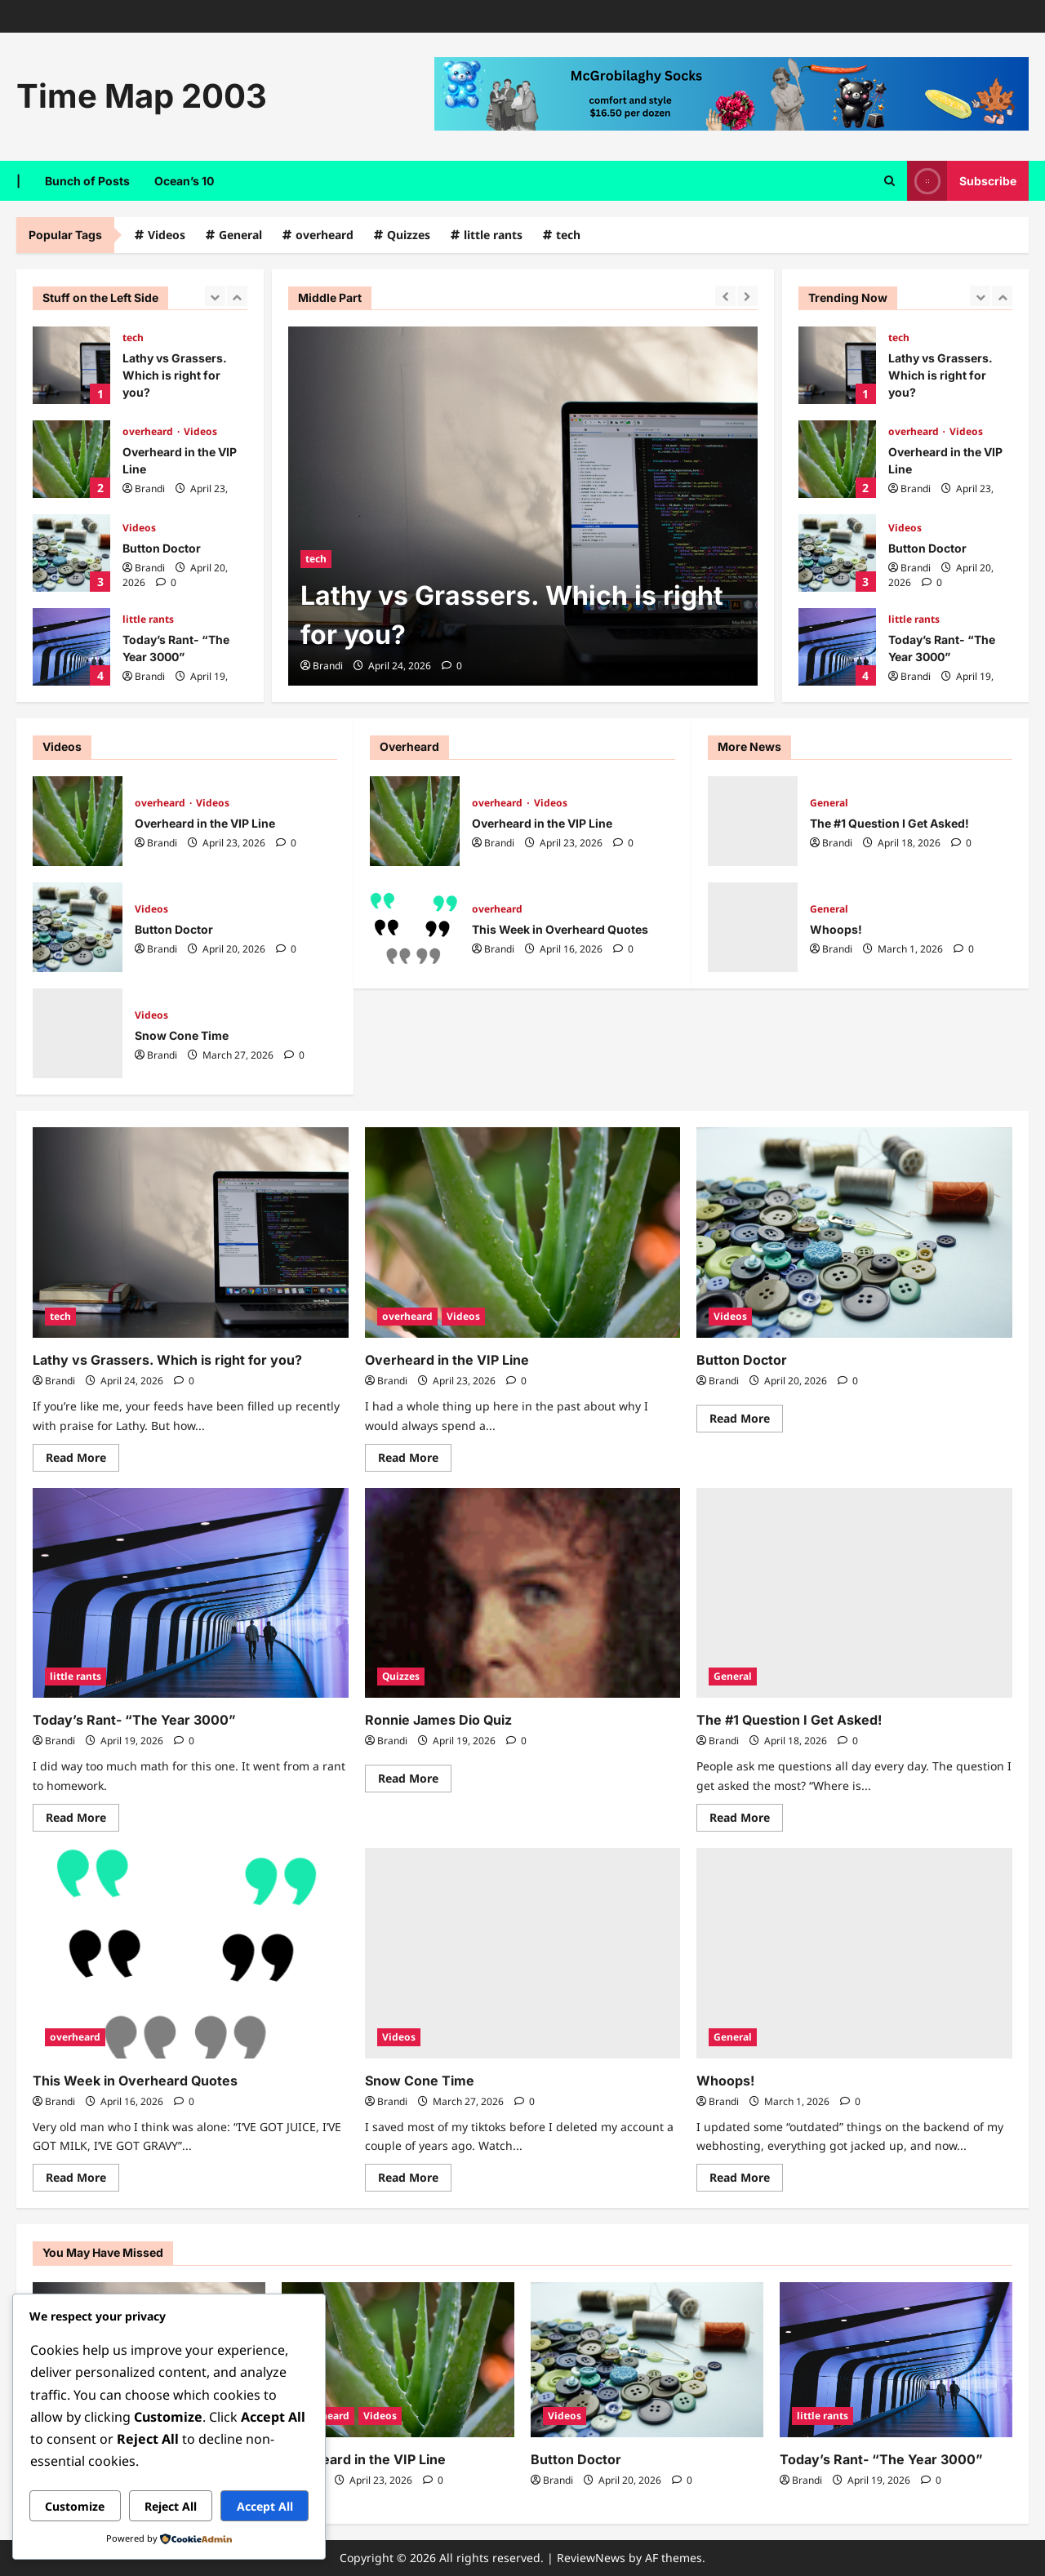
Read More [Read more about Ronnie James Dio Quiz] (414, 1775)
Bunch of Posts (87, 181)
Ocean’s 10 (184, 181)
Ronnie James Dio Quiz (438, 1720)
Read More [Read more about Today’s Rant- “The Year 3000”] (82, 1814)
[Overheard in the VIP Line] (523, 1232)
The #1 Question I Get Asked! (753, 821)
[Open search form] (889, 180)
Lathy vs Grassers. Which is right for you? (71, 365)
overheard (325, 234)
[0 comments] (166, 582)
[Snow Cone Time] (523, 1953)
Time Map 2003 (141, 96)
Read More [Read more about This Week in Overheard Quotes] (82, 2174)
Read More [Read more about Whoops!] (746, 2174)
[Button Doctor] (854, 1232)
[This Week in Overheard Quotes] (191, 1953)
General (240, 234)
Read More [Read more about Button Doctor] (746, 1415)
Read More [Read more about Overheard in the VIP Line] (414, 1454)
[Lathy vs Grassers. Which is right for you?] (523, 506)
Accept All (265, 2506)
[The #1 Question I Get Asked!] (854, 1593)
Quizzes (408, 234)
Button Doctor (71, 553)
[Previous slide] (215, 296)
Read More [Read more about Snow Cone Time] (414, 2174)
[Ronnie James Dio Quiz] (523, 1593)
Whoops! (753, 927)
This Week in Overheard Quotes (415, 927)
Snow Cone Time (77, 1033)
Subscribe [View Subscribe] (961, 181)
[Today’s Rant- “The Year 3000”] (191, 1593)
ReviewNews (591, 2557)
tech (568, 234)
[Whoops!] (854, 1953)
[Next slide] (237, 296)
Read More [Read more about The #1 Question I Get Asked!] (746, 1814)
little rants (493, 234)
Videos (166, 234)
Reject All (171, 2506)
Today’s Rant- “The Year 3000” (71, 647)
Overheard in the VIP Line (71, 459)
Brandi (150, 488)
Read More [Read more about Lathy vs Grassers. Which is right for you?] (82, 1454)
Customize (74, 2506)
